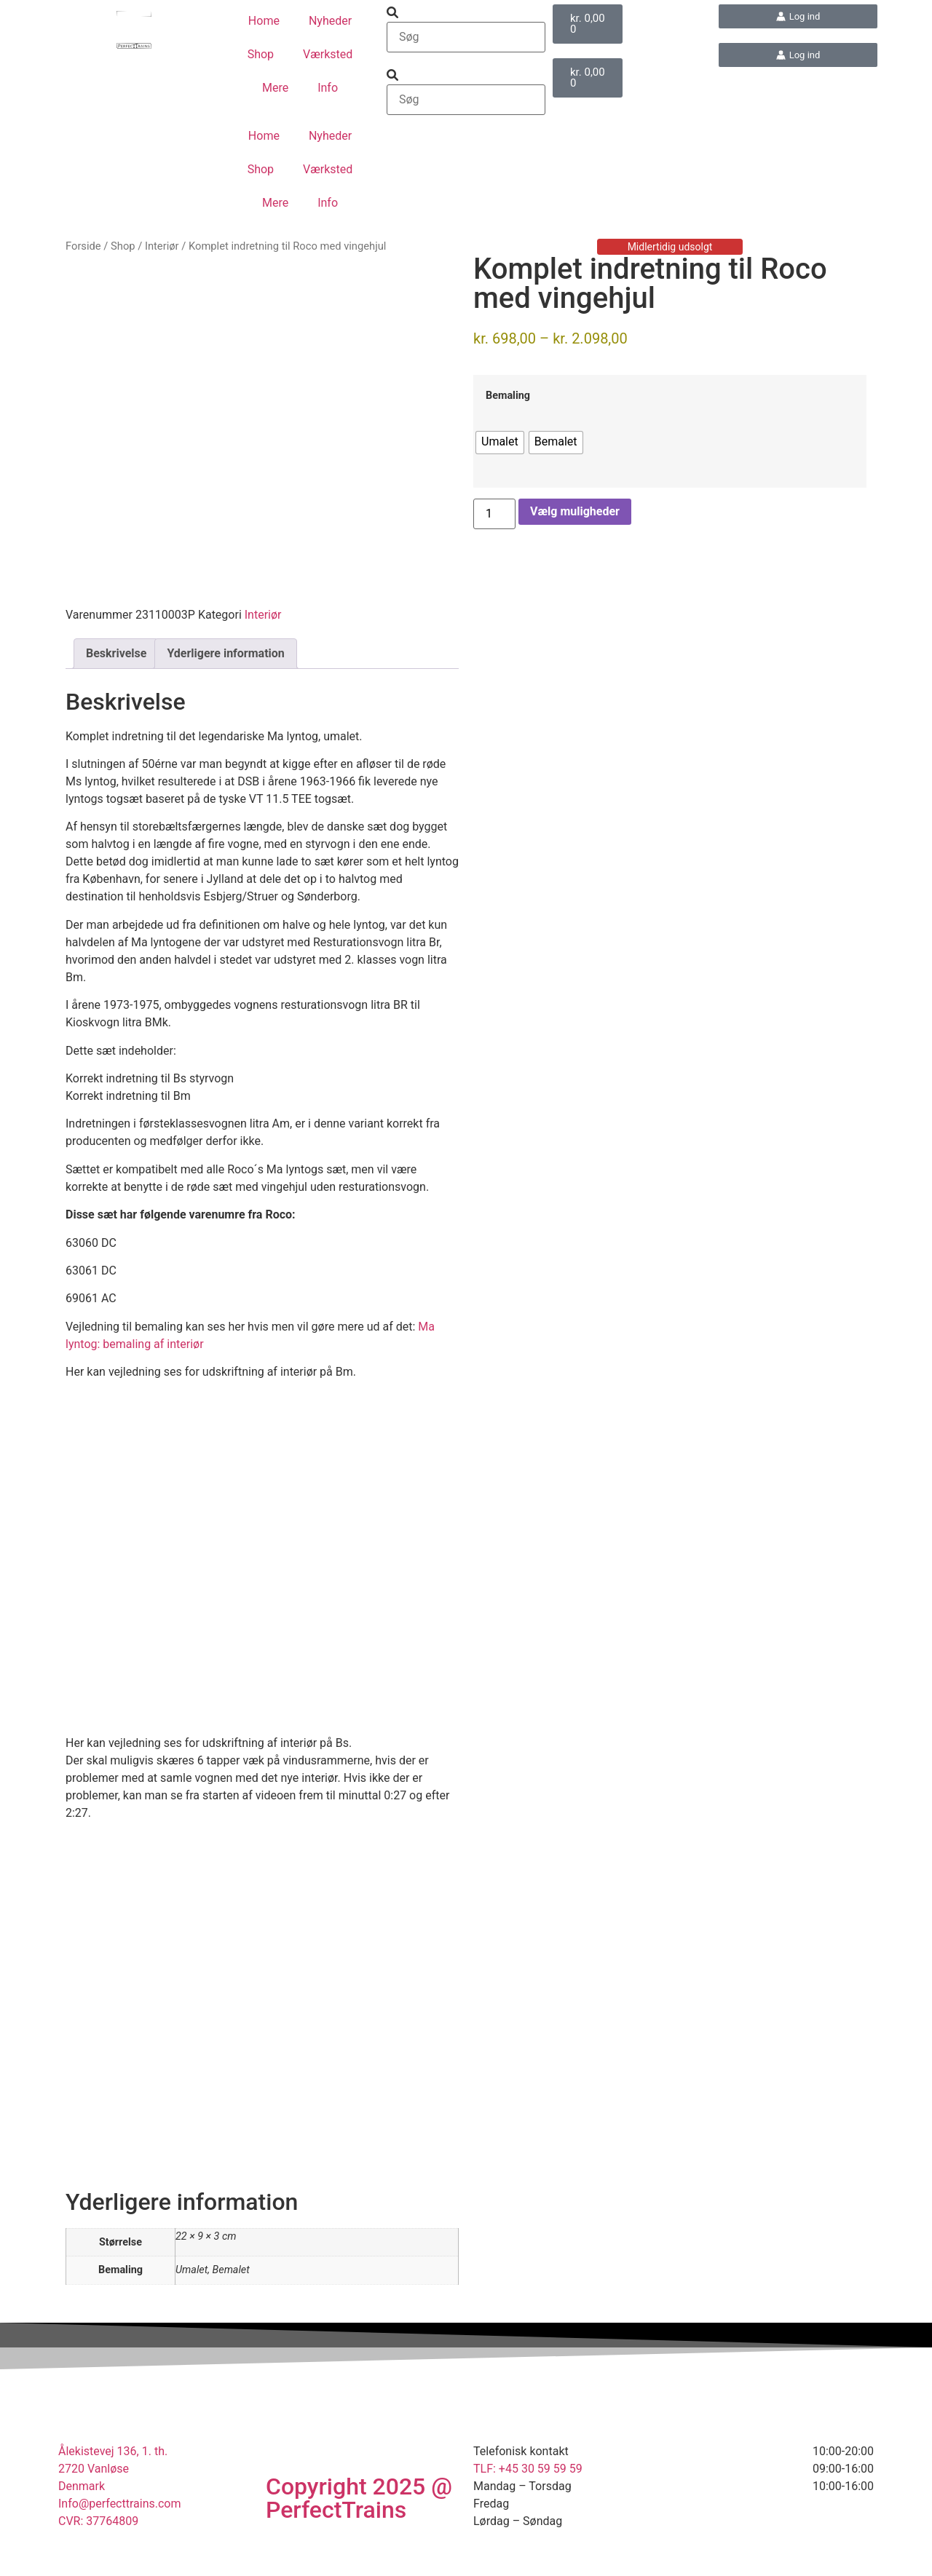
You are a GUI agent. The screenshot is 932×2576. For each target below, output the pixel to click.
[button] (466, 13)
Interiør (162, 246)
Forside (83, 246)
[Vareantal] (494, 514)
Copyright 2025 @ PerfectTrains (359, 2525)
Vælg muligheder (575, 511)
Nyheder (330, 21)
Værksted (327, 54)
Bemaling (508, 396)
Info (327, 88)
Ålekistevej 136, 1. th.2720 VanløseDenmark (112, 2496)
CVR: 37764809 (98, 2549)
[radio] (500, 442)
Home (264, 21)
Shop (261, 54)
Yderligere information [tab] (225, 681)
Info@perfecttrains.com (119, 2531)
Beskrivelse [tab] (116, 681)
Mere (275, 88)
